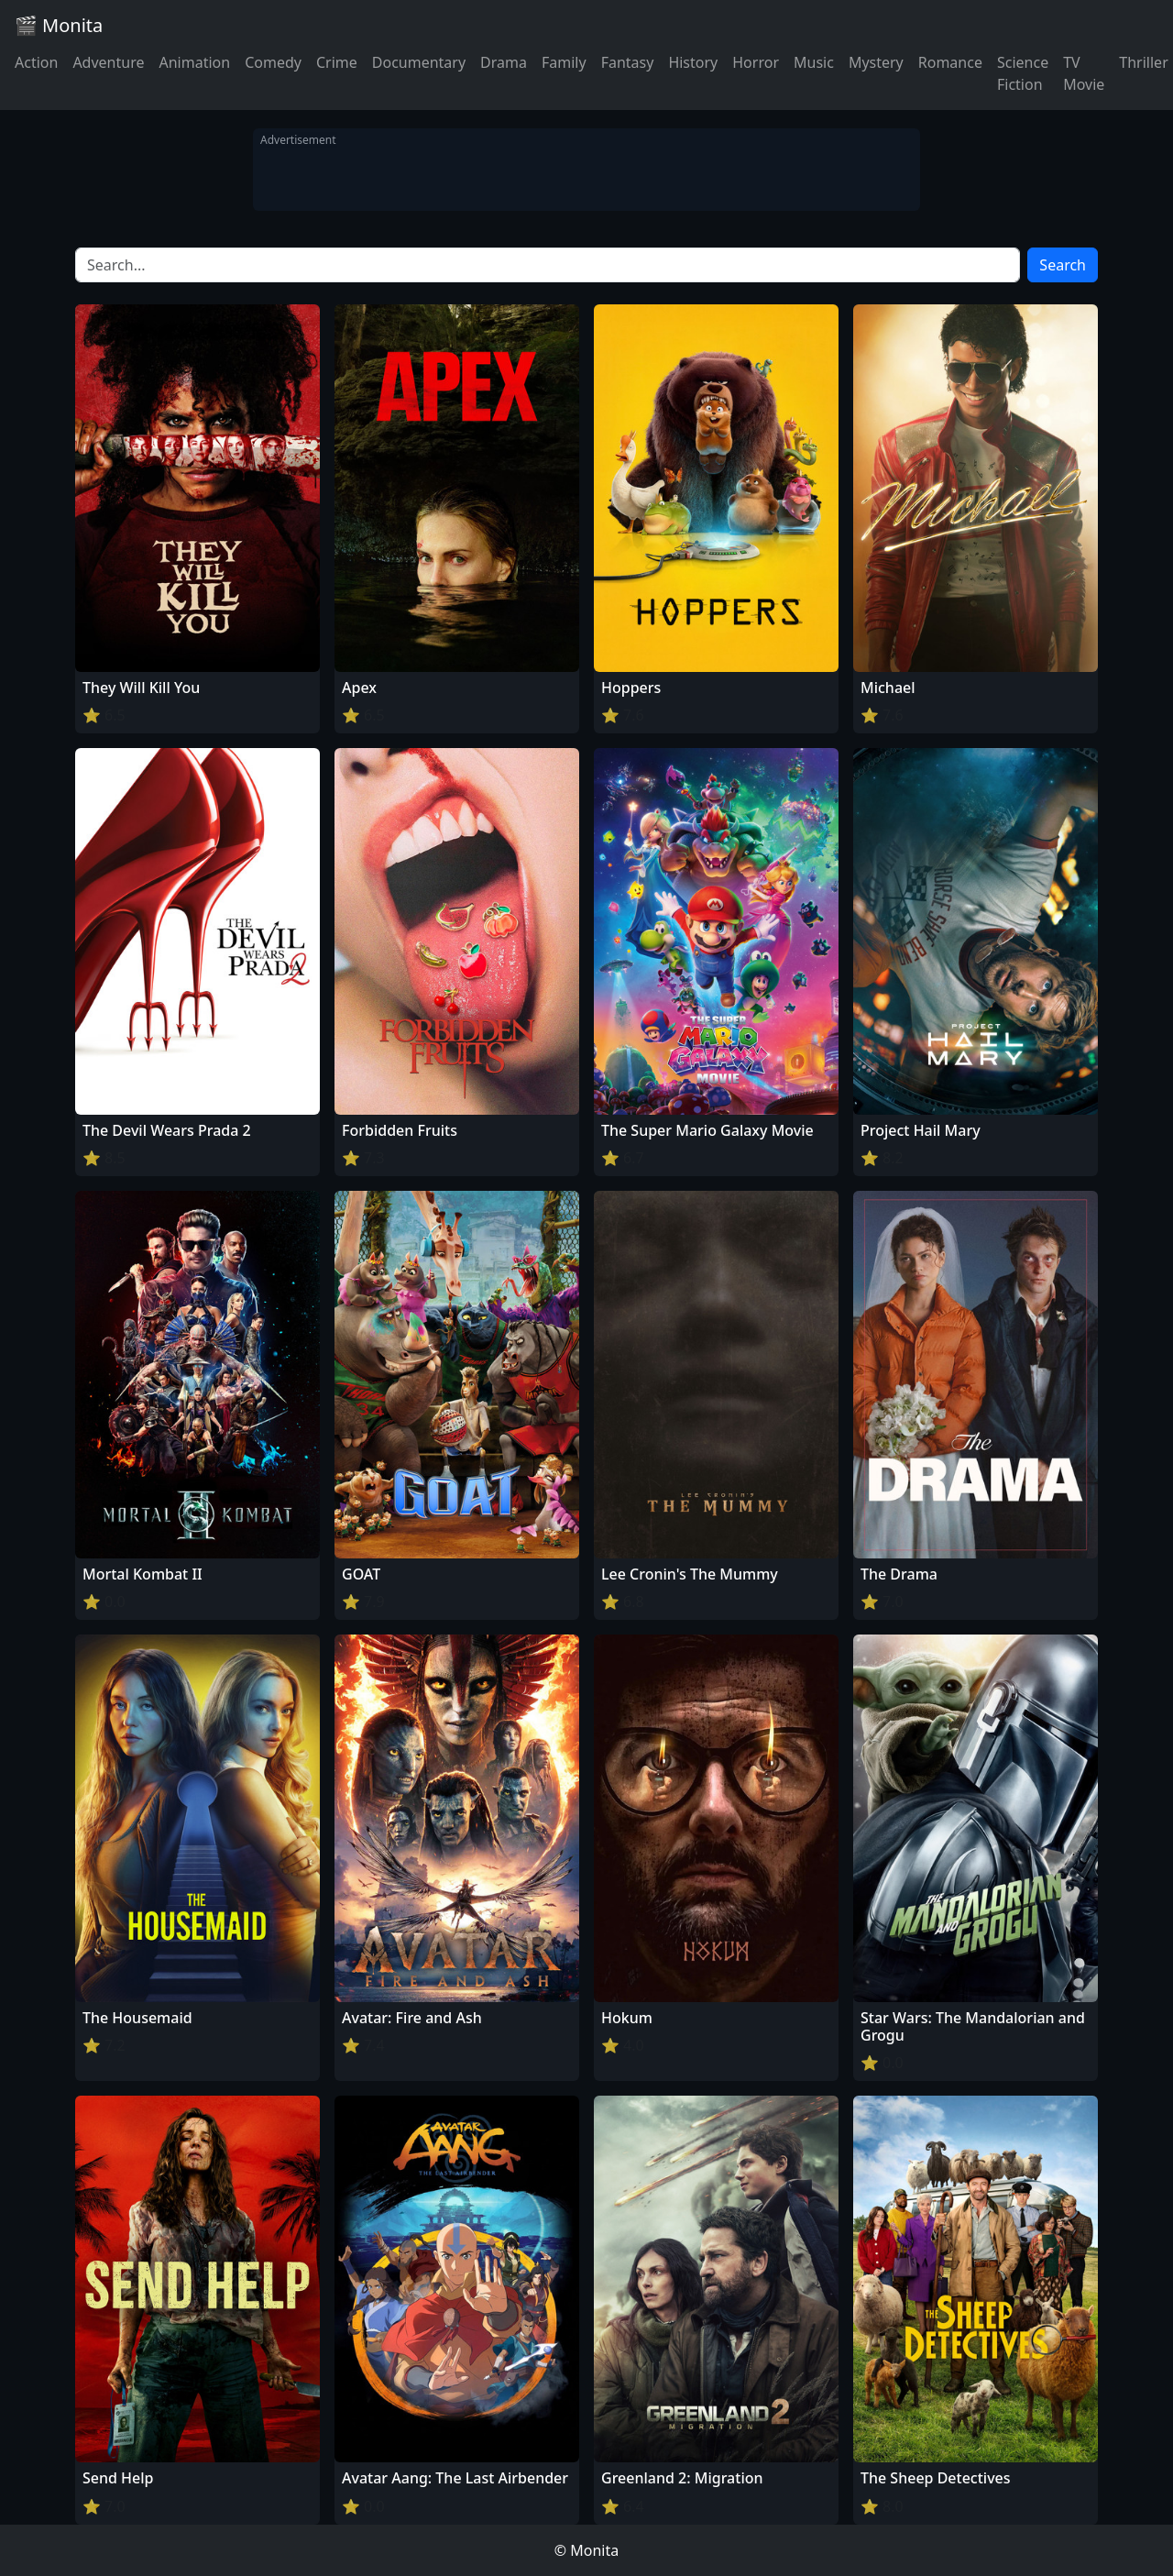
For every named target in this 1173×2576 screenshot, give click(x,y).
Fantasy (627, 62)
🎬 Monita (59, 25)
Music (814, 62)
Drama (503, 62)
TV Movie (1083, 73)
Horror (755, 62)
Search (1062, 265)
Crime (336, 62)
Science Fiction (1022, 73)
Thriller (1143, 62)
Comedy (273, 62)
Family (564, 62)
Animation (194, 62)
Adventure (108, 62)
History (693, 62)
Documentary (419, 62)
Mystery (876, 62)
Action (36, 62)
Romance (950, 62)
